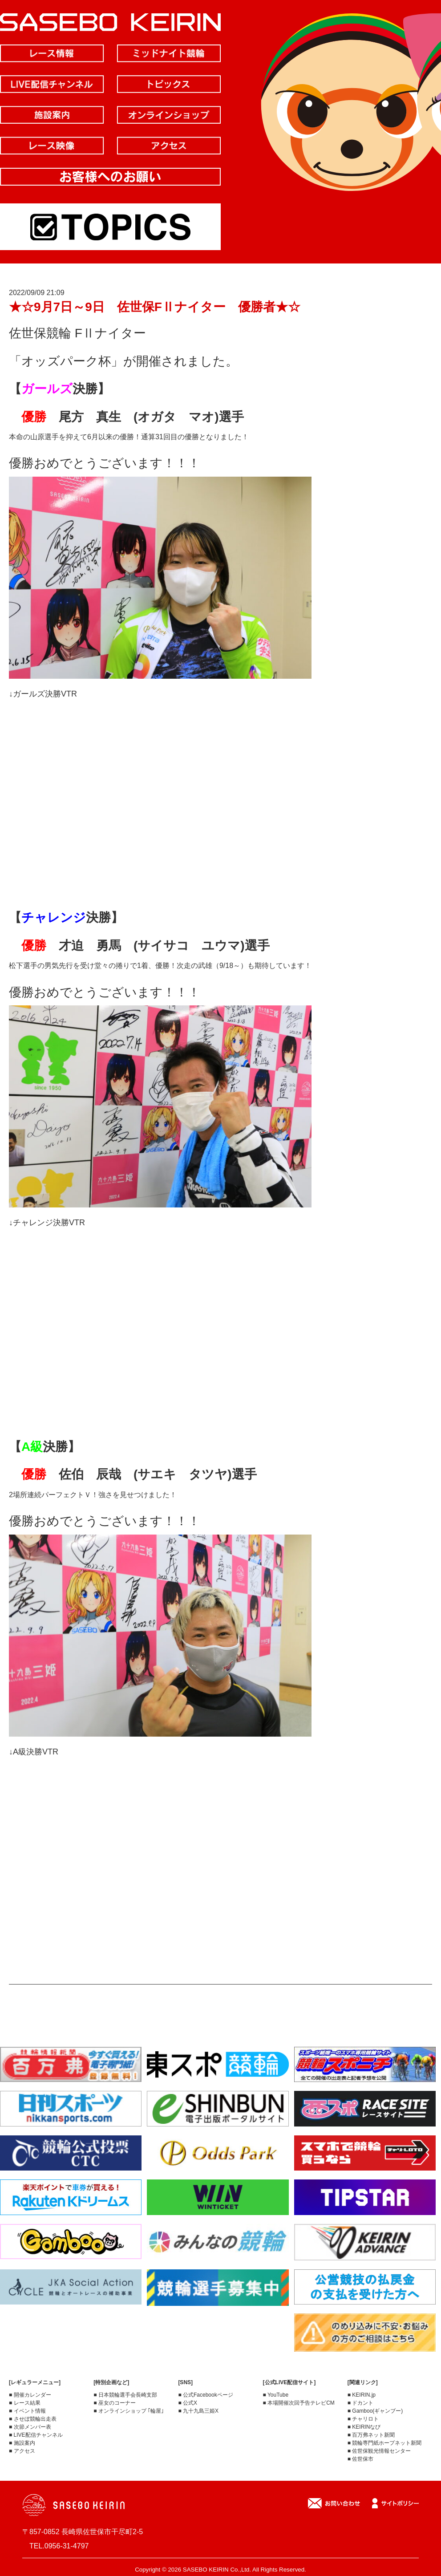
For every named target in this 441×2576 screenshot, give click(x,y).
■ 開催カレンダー (30, 2395)
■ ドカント (361, 2403)
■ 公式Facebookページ (205, 2395)
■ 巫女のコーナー (114, 2403)
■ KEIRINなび (364, 2427)
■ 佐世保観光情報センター (379, 2451)
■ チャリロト (363, 2419)
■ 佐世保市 (361, 2459)
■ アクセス (22, 2451)
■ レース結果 (24, 2403)
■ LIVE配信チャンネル (36, 2435)
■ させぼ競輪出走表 (33, 2419)
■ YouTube (276, 2395)
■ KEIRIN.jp (362, 2395)
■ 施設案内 (22, 2443)
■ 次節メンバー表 (30, 2427)
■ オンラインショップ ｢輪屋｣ (128, 2411)
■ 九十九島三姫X (198, 2411)
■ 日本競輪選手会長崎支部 (125, 2395)
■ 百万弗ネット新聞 (371, 2435)
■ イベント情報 (27, 2411)
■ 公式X (187, 2403)
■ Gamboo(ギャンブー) (375, 2411)
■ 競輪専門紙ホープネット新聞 (385, 2443)
